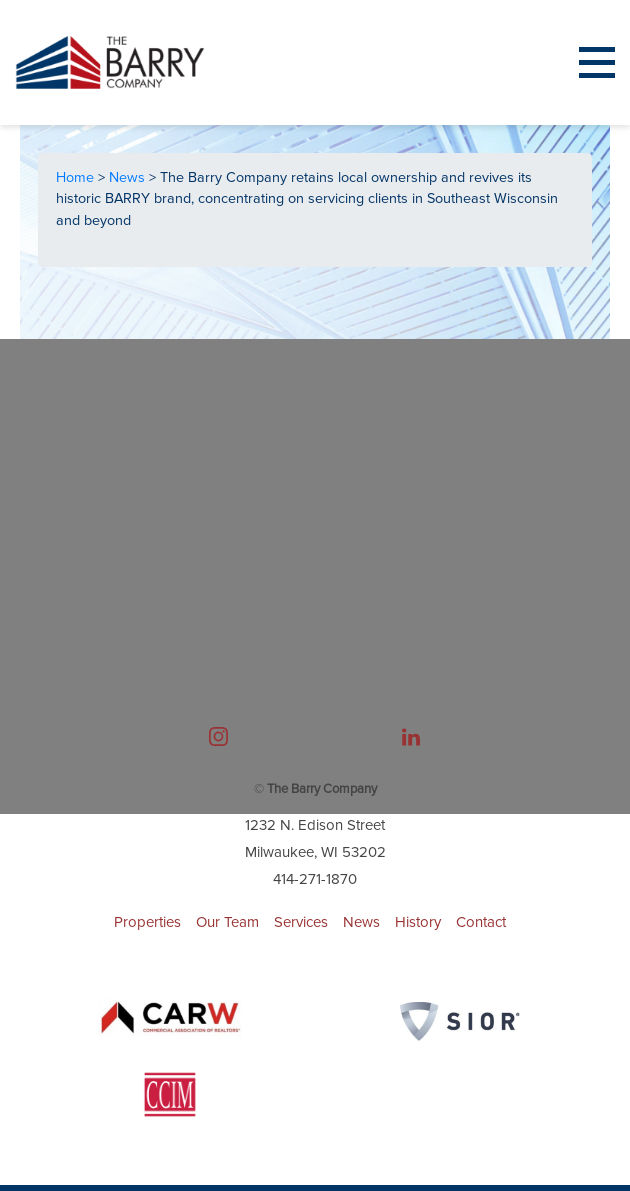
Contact (481, 922)
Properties (147, 922)
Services (301, 922)
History (418, 922)
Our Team (227, 922)
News (129, 177)
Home (77, 177)
